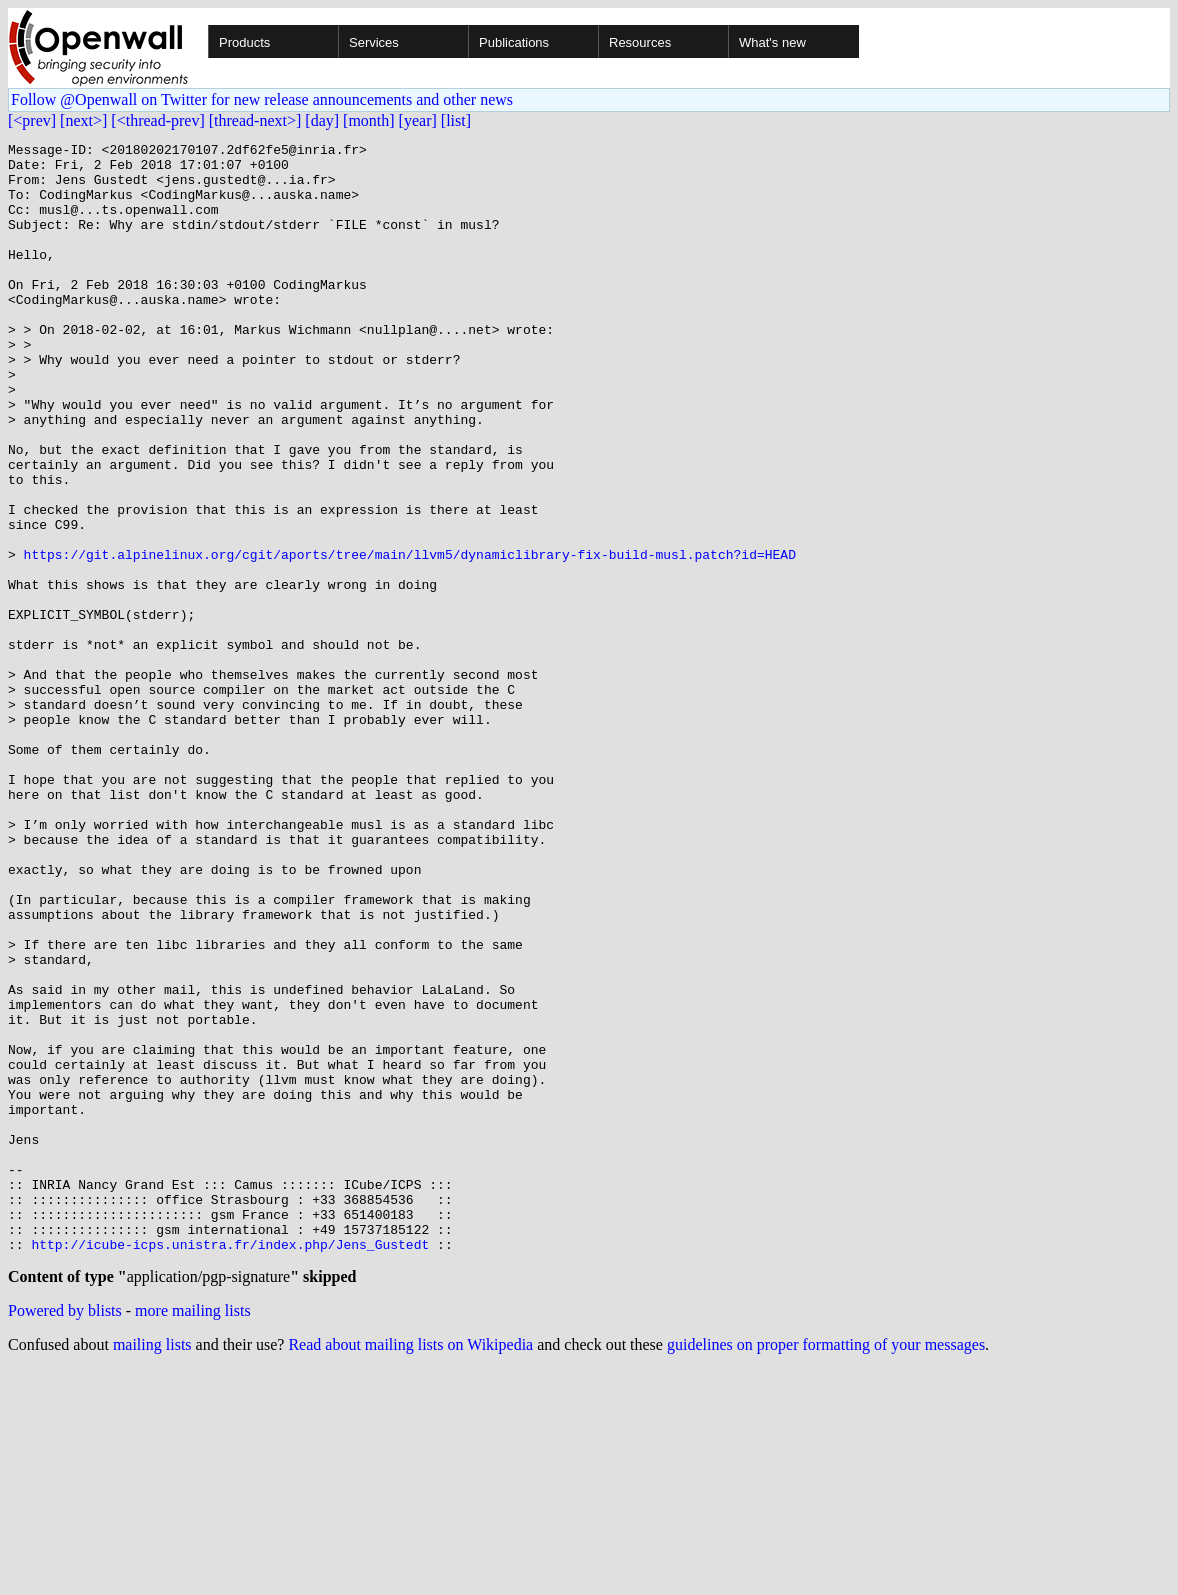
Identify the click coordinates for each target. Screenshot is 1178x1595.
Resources (640, 42)
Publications (514, 42)
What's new (772, 42)
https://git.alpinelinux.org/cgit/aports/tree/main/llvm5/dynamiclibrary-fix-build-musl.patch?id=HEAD (410, 638)
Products (244, 42)
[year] (418, 120)
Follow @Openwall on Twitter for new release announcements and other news (262, 99)
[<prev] (32, 120)
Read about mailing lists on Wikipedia (410, 1569)
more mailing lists (193, 1535)
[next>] (83, 120)
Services (374, 42)
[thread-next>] (255, 120)
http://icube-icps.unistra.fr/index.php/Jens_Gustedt (230, 1466)
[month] (369, 120)
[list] (456, 120)
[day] (322, 120)
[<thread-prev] (157, 120)
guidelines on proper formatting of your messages (826, 1569)
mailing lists (152, 1569)
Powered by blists (65, 1535)
